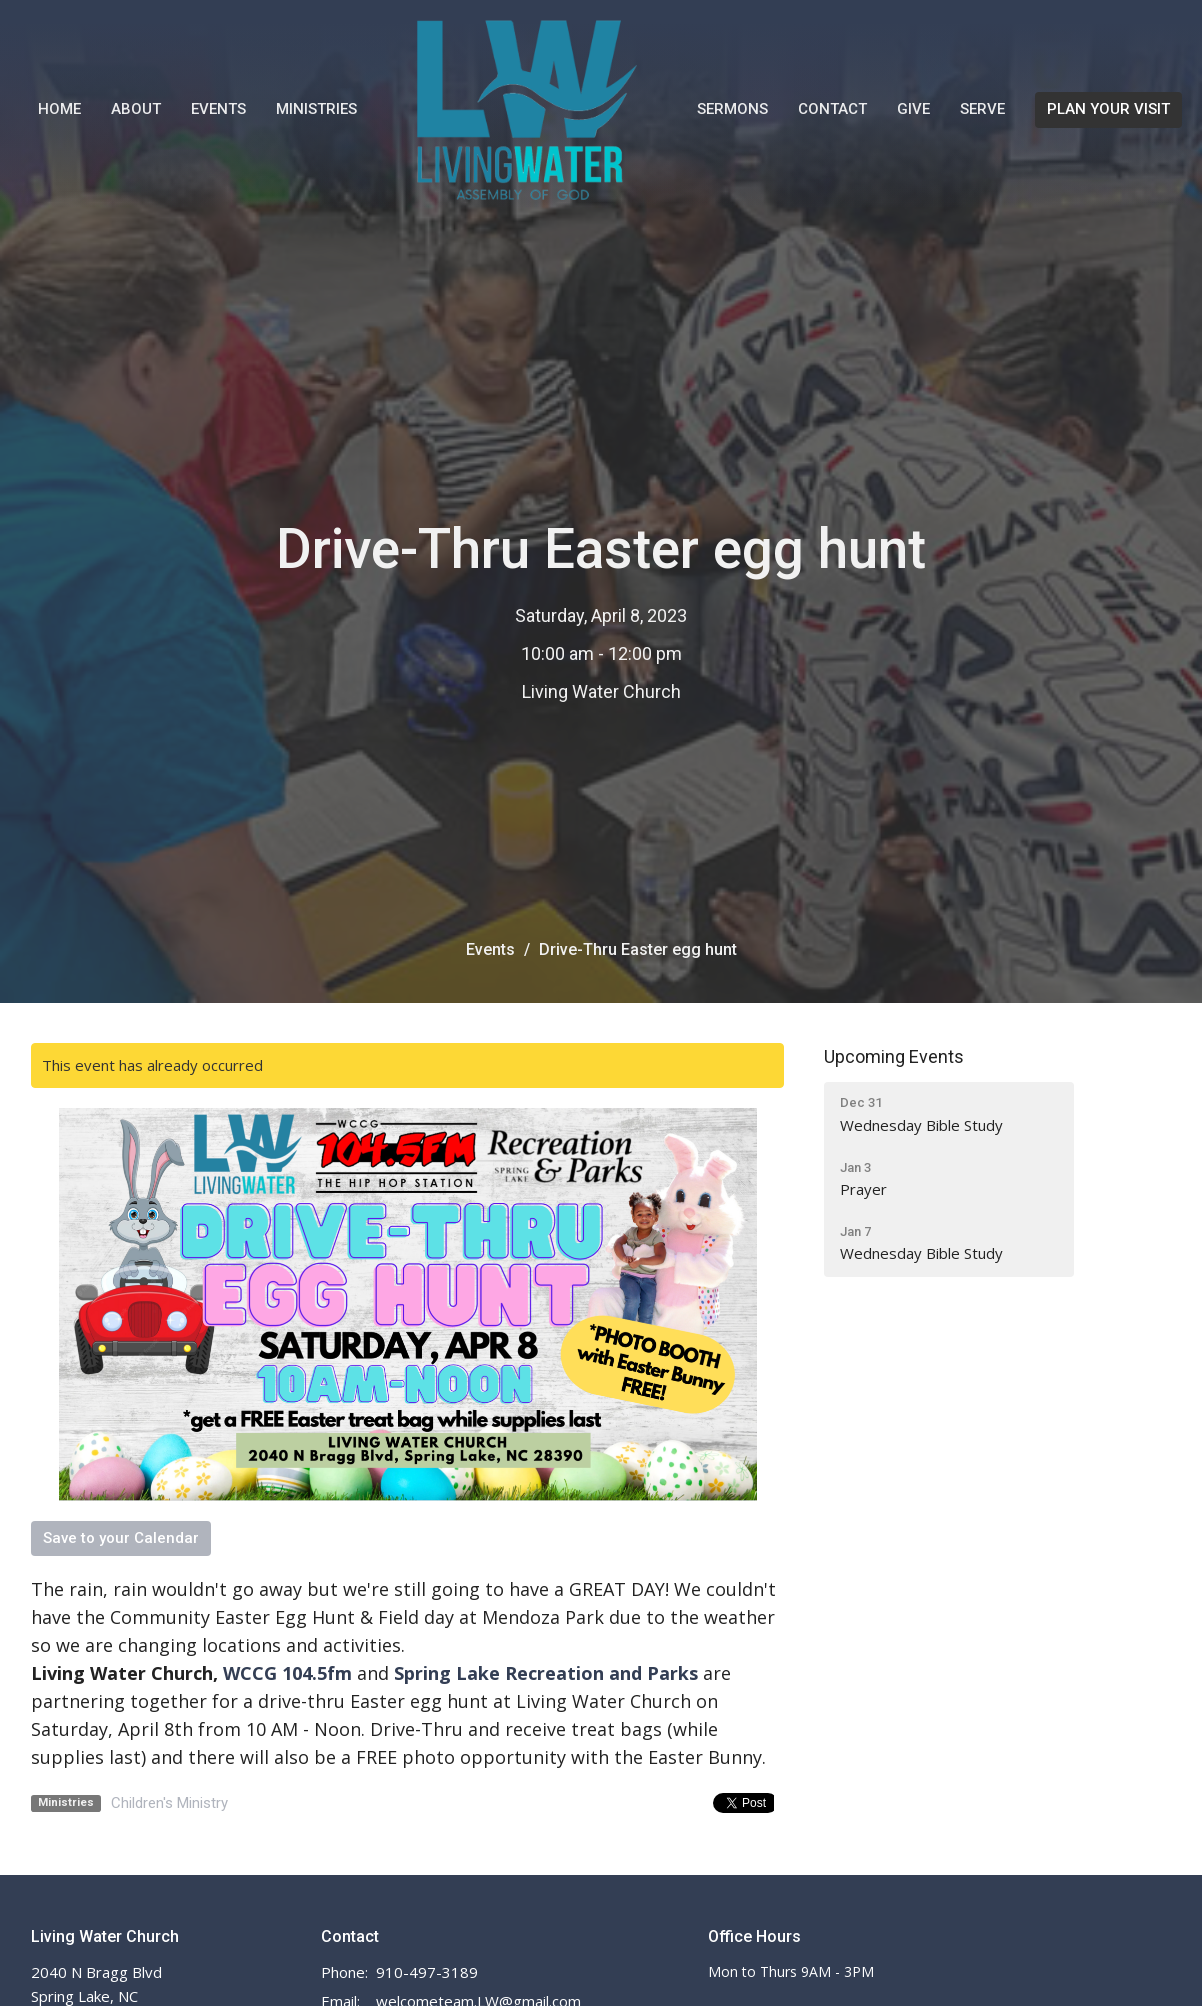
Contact (832, 109)
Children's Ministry (169, 1803)
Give (913, 109)
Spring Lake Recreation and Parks (546, 1673)
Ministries (316, 109)
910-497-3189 (427, 1972)
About (136, 109)
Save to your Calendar (121, 1538)
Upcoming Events (894, 1056)
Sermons (732, 109)
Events (218, 109)
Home (59, 109)
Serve (982, 109)
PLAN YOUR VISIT (1108, 109)
